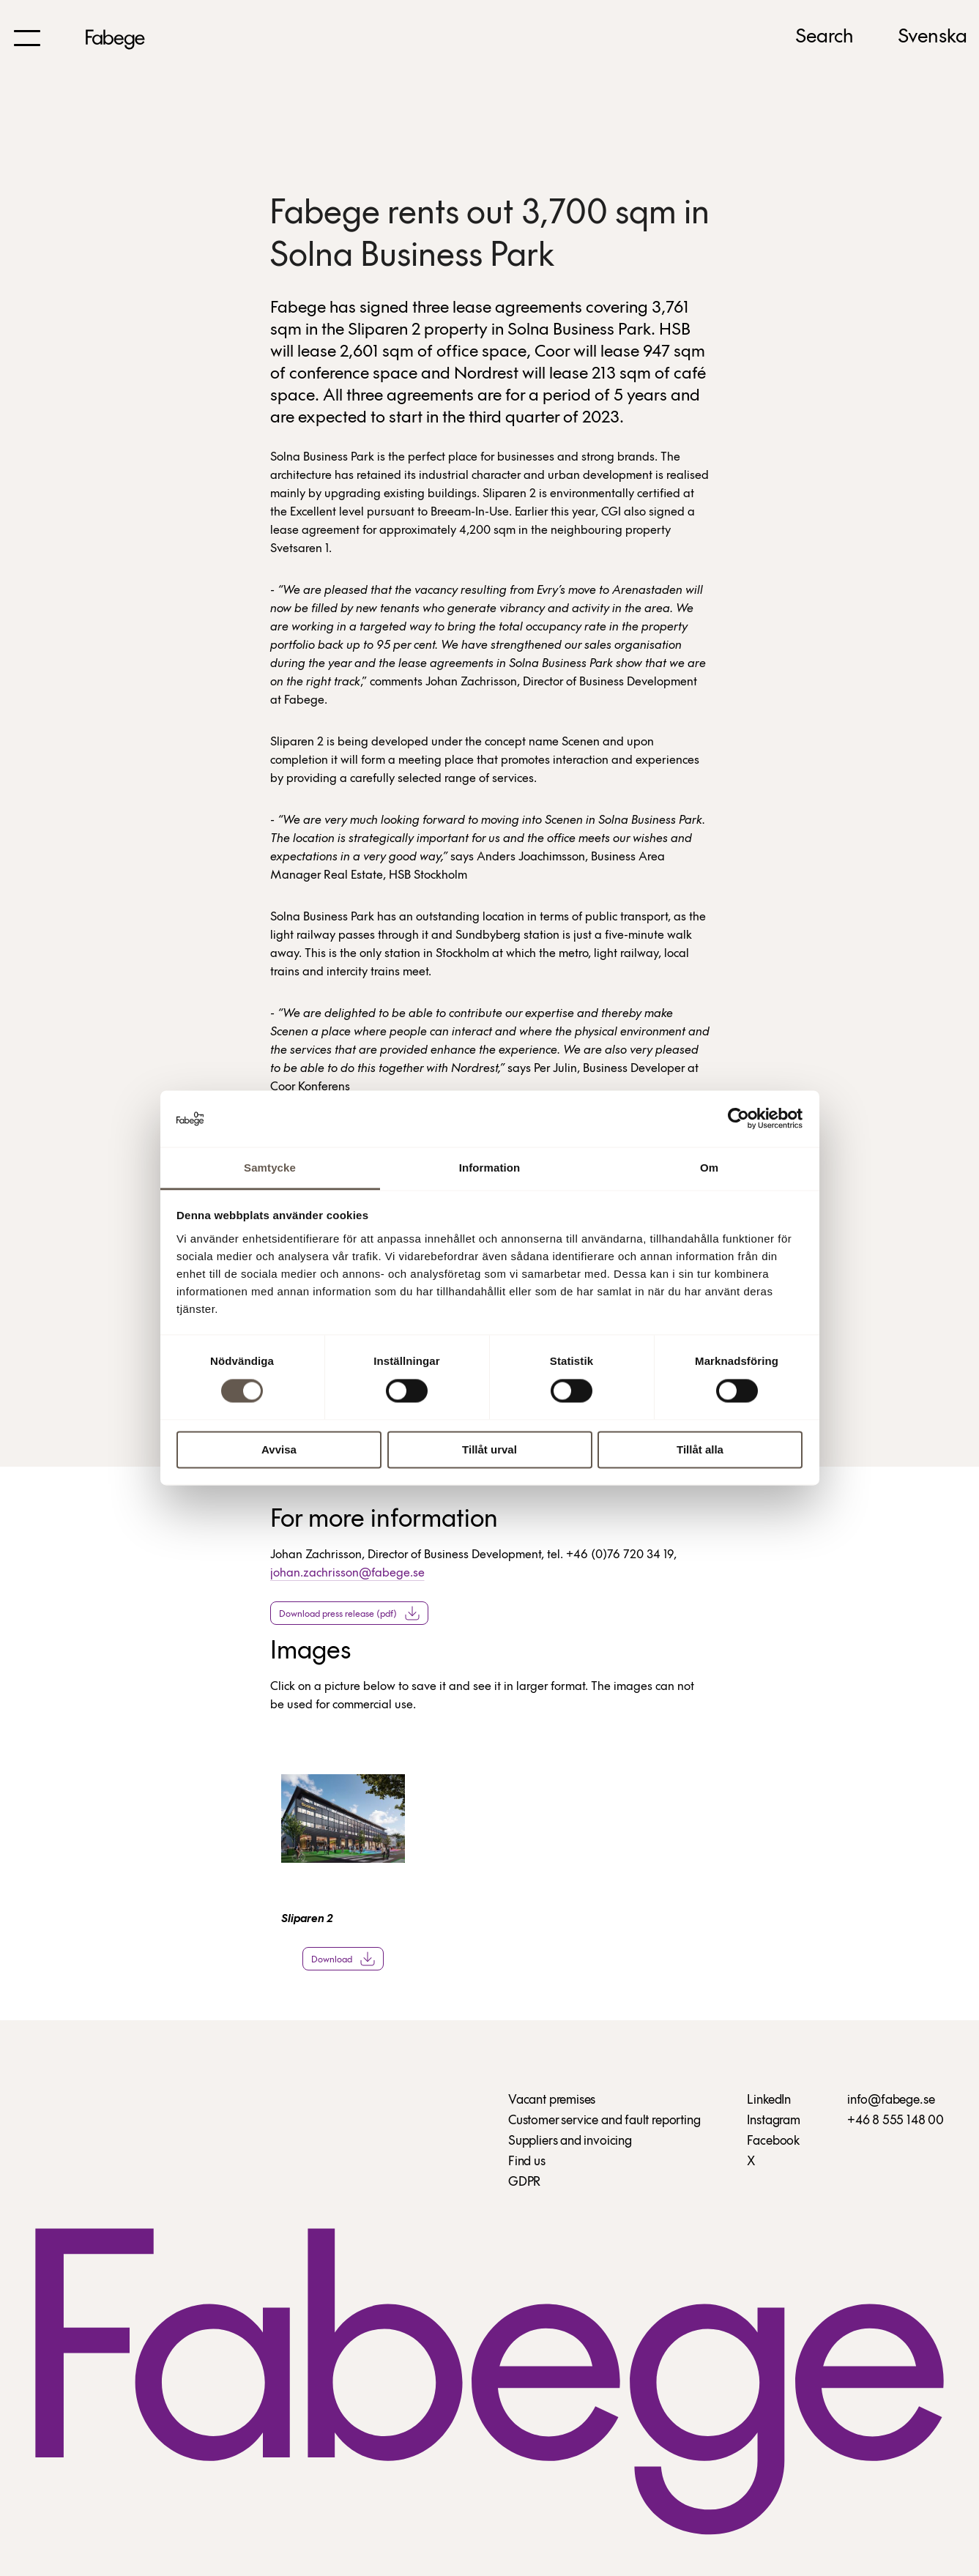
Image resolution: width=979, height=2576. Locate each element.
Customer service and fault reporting (604, 2121)
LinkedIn (769, 2100)
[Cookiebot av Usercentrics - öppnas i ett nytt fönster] (738, 1119)
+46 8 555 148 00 (895, 2121)
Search (824, 37)
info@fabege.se (890, 2100)
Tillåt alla (700, 1449)
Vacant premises (551, 2100)
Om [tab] (709, 1167)
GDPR (524, 2182)
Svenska (932, 37)
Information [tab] (490, 1167)
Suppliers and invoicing (570, 2141)
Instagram (773, 2121)
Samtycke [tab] (270, 1167)
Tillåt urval (489, 1449)
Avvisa (279, 1449)
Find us (527, 2162)
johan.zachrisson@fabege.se (347, 1573)
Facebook (773, 2141)
